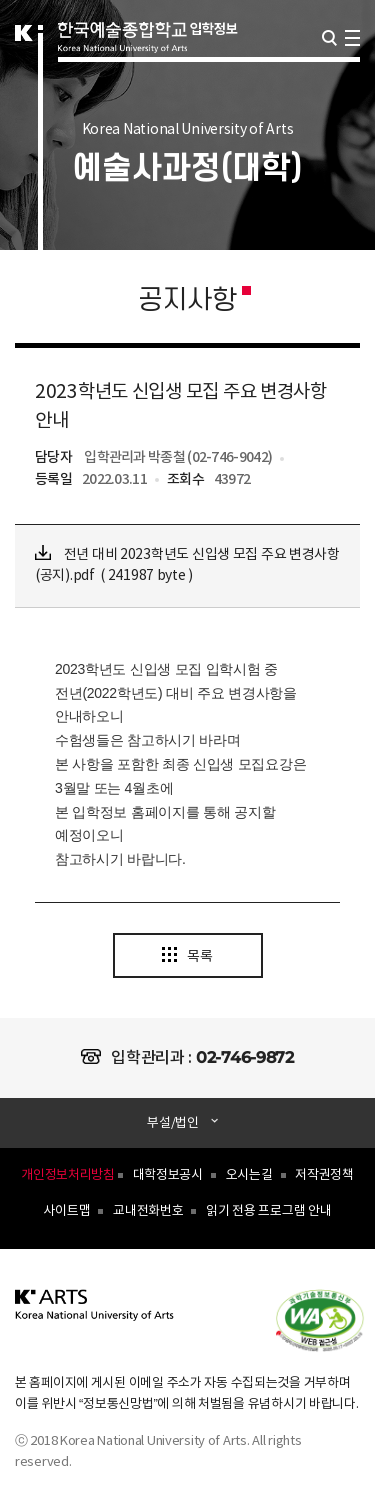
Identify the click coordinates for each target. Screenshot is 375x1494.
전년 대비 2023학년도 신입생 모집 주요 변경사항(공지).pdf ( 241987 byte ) (187, 564)
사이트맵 (66, 1211)
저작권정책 (324, 1175)
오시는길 (249, 1175)
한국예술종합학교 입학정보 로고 (148, 62)
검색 (329, 38)
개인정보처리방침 (68, 1175)
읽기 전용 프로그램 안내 (268, 1211)
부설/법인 (174, 1123)
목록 (187, 956)
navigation (352, 38)
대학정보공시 (168, 1175)
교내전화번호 (148, 1211)
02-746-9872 (245, 1057)
